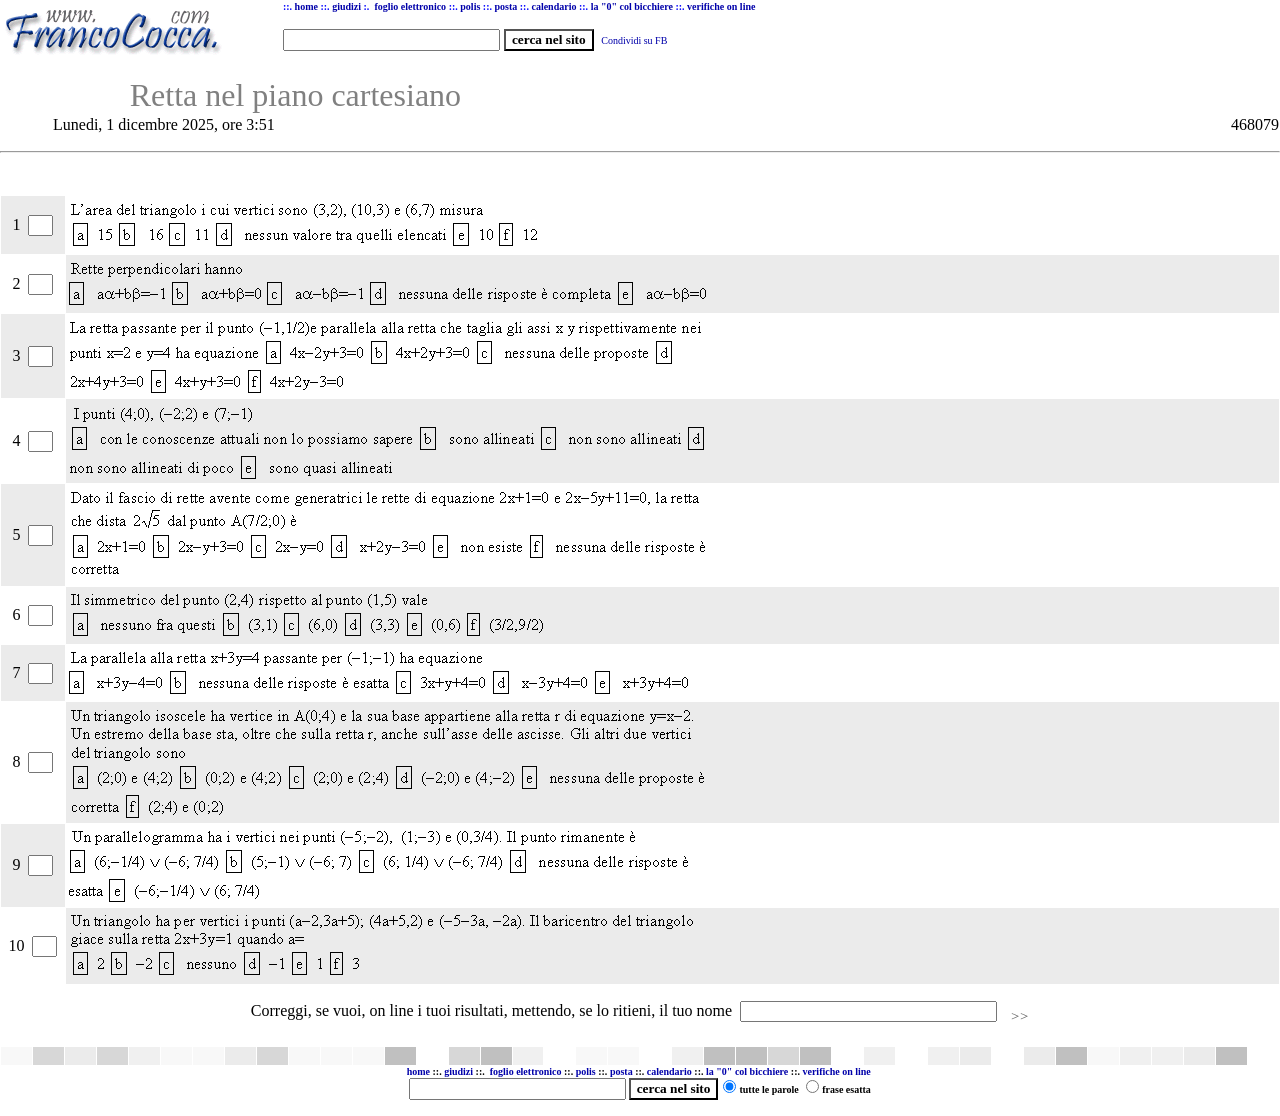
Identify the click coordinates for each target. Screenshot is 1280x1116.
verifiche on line (836, 1071)
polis (586, 1071)
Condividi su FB (634, 40)
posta (621, 1071)
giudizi (346, 6)
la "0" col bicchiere (747, 1071)
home (418, 1071)
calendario (669, 1071)
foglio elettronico (527, 1071)
